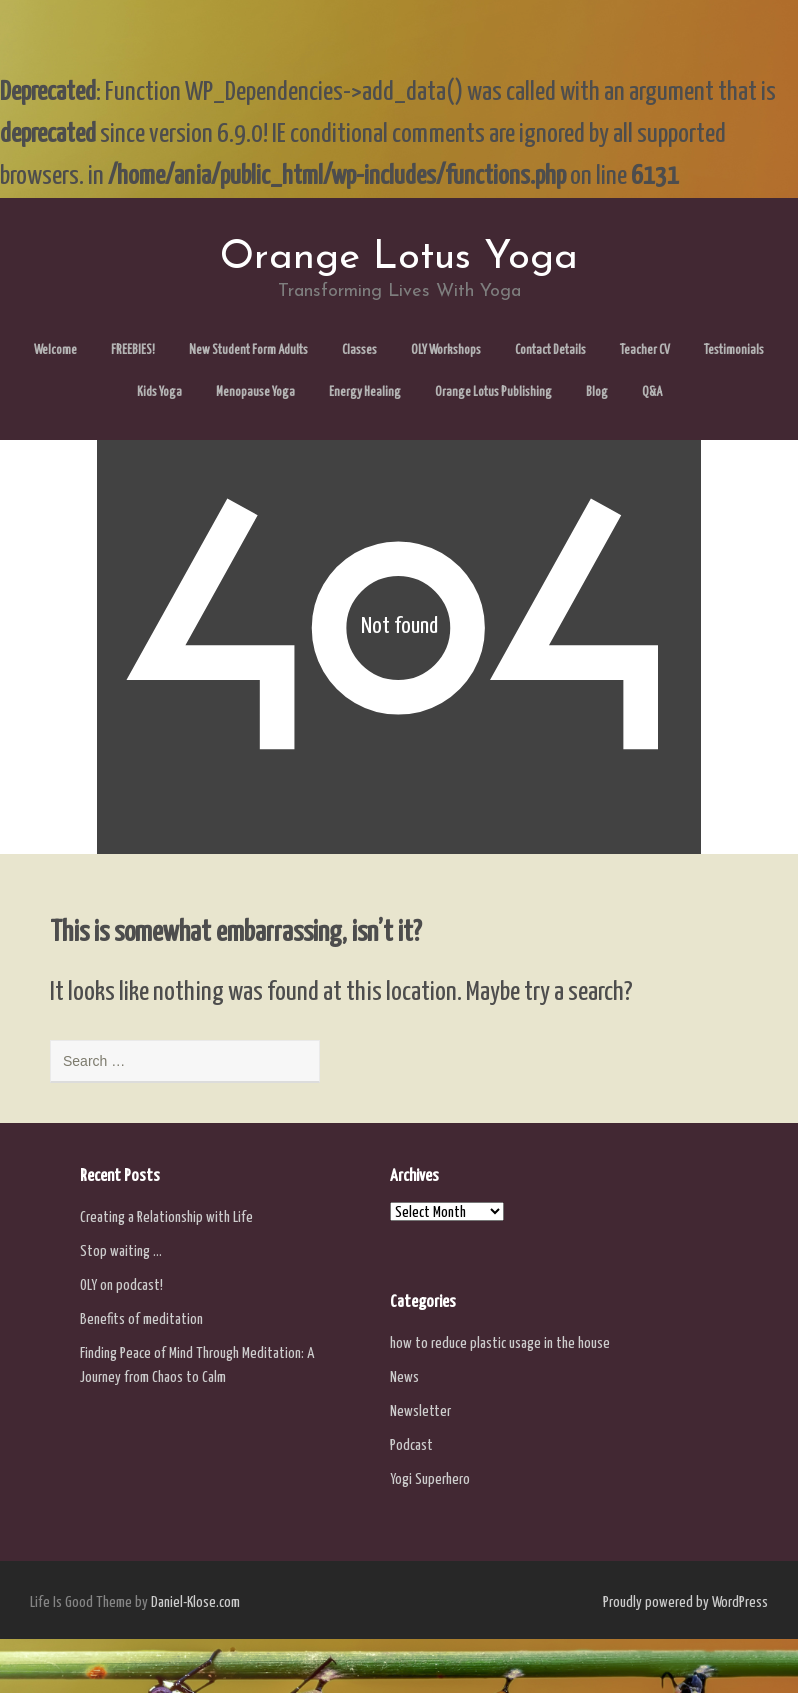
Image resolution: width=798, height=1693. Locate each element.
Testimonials (734, 350)
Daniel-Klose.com (195, 1602)
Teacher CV (645, 350)
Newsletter (420, 1411)
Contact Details (550, 350)
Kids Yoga (159, 392)
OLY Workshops (446, 350)
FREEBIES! (133, 350)
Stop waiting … (121, 1251)
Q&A (652, 392)
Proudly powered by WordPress (685, 1602)
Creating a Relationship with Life (166, 1217)
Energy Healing (365, 392)
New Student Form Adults (248, 350)
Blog (597, 392)
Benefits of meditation (141, 1319)
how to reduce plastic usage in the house (500, 1343)
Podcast (411, 1445)
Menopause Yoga (255, 392)
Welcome (55, 350)
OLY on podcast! (121, 1285)
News (404, 1377)
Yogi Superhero (430, 1479)
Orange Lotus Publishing (493, 392)
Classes (359, 350)
